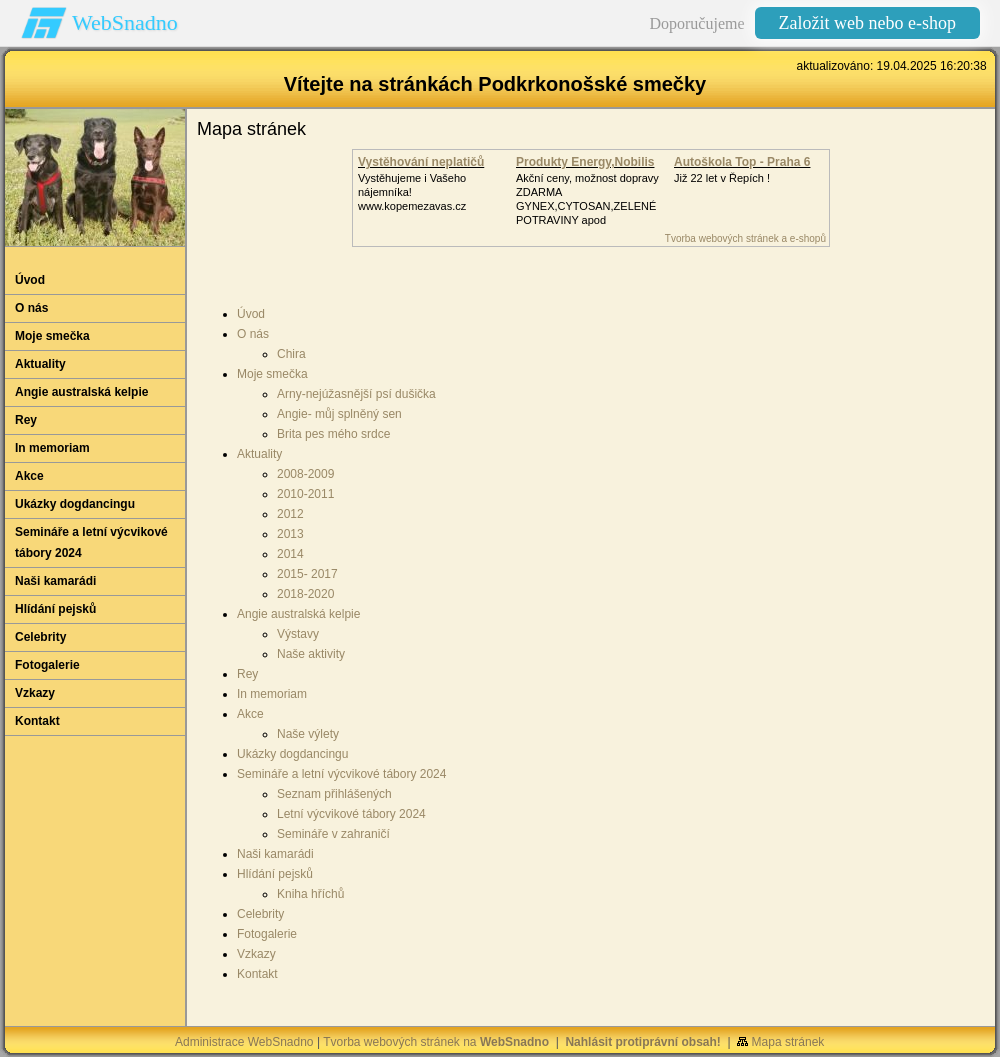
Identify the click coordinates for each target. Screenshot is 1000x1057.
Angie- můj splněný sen (339, 414)
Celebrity (260, 914)
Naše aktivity (311, 654)
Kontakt (257, 974)
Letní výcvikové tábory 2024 (351, 814)
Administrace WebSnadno (244, 1042)
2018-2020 (305, 594)
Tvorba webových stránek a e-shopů (745, 238)
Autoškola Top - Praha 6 (742, 162)
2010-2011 (305, 494)
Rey (247, 674)
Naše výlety (308, 734)
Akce (250, 714)
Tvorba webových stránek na (436, 1042)
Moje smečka (272, 374)
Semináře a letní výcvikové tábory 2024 (341, 774)
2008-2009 (305, 474)
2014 (290, 554)
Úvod (251, 314)
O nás (253, 334)
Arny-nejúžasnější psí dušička (356, 394)
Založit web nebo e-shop (867, 23)
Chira (291, 354)
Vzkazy (256, 954)
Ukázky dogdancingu (292, 754)
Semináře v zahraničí (333, 834)
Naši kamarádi (275, 854)
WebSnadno (125, 22)
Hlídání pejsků (275, 874)
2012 (290, 514)
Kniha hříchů (310, 894)
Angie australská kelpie (298, 614)
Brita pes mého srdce (333, 434)
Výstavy (298, 634)
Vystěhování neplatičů (421, 162)
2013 (290, 534)
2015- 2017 (307, 574)
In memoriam (272, 694)
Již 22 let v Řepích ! (722, 178)
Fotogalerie (267, 934)
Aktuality (259, 454)
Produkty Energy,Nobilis (585, 162)
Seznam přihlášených (334, 794)
